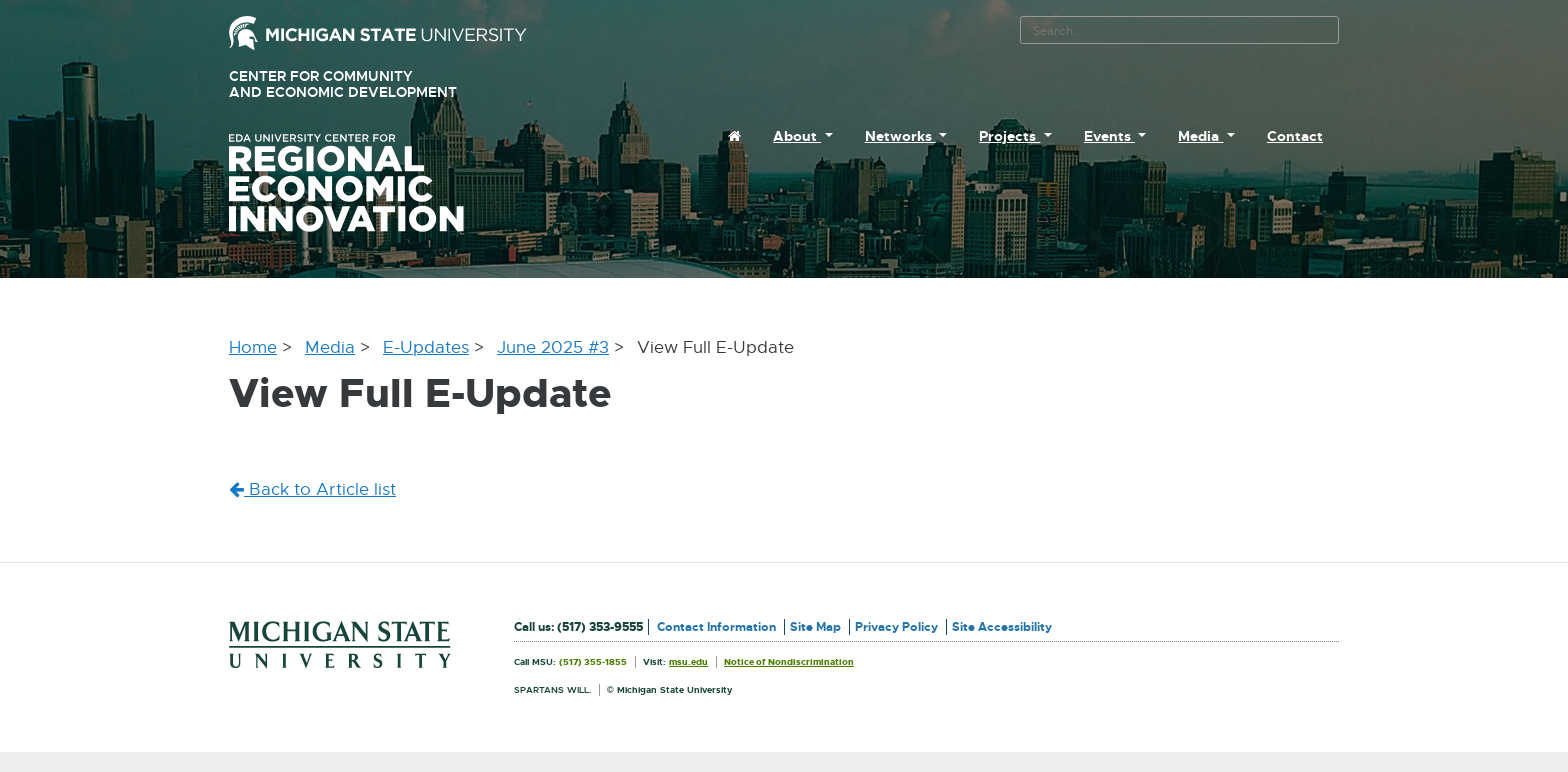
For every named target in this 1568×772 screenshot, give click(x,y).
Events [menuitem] (1109, 136)
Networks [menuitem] (900, 136)
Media (330, 347)
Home (253, 347)
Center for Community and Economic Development (371, 84)
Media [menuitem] (1200, 136)
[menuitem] (734, 136)
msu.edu (688, 662)
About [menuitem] (797, 136)
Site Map (815, 627)
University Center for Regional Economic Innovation (378, 183)
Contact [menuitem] (1295, 136)
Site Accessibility (1002, 627)
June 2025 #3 (553, 347)
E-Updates (426, 347)
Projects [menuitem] (1009, 136)
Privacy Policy (896, 627)
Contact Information (716, 627)
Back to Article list (312, 489)
